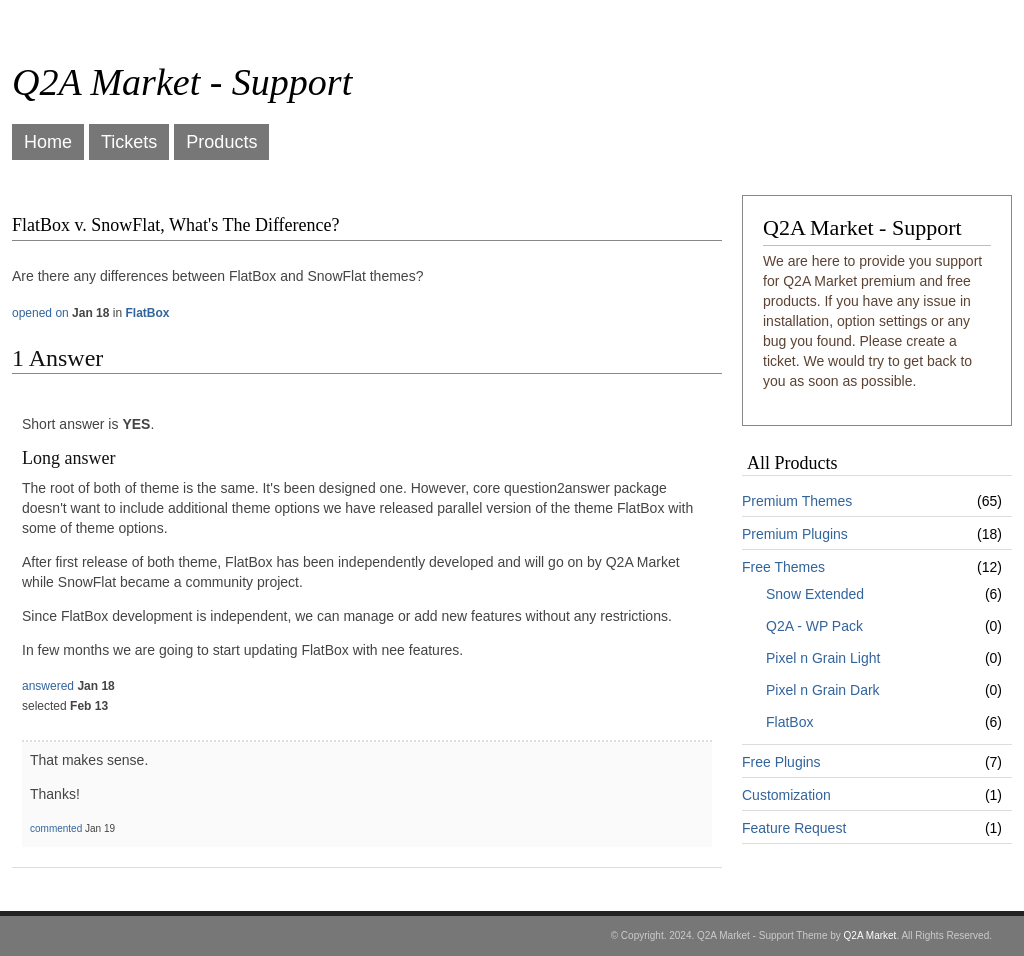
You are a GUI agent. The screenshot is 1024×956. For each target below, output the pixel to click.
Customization (786, 795)
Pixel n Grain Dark (823, 690)
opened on (40, 313)
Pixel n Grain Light (823, 658)
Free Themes (783, 567)
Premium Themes (797, 501)
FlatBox (789, 722)
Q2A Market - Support (182, 82)
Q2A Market (870, 935)
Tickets (129, 142)
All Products (792, 463)
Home (48, 142)
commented (56, 828)
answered (48, 686)
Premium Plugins (795, 534)
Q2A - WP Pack (814, 626)
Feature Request (794, 828)
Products (221, 142)
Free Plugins (781, 762)
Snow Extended (815, 594)
